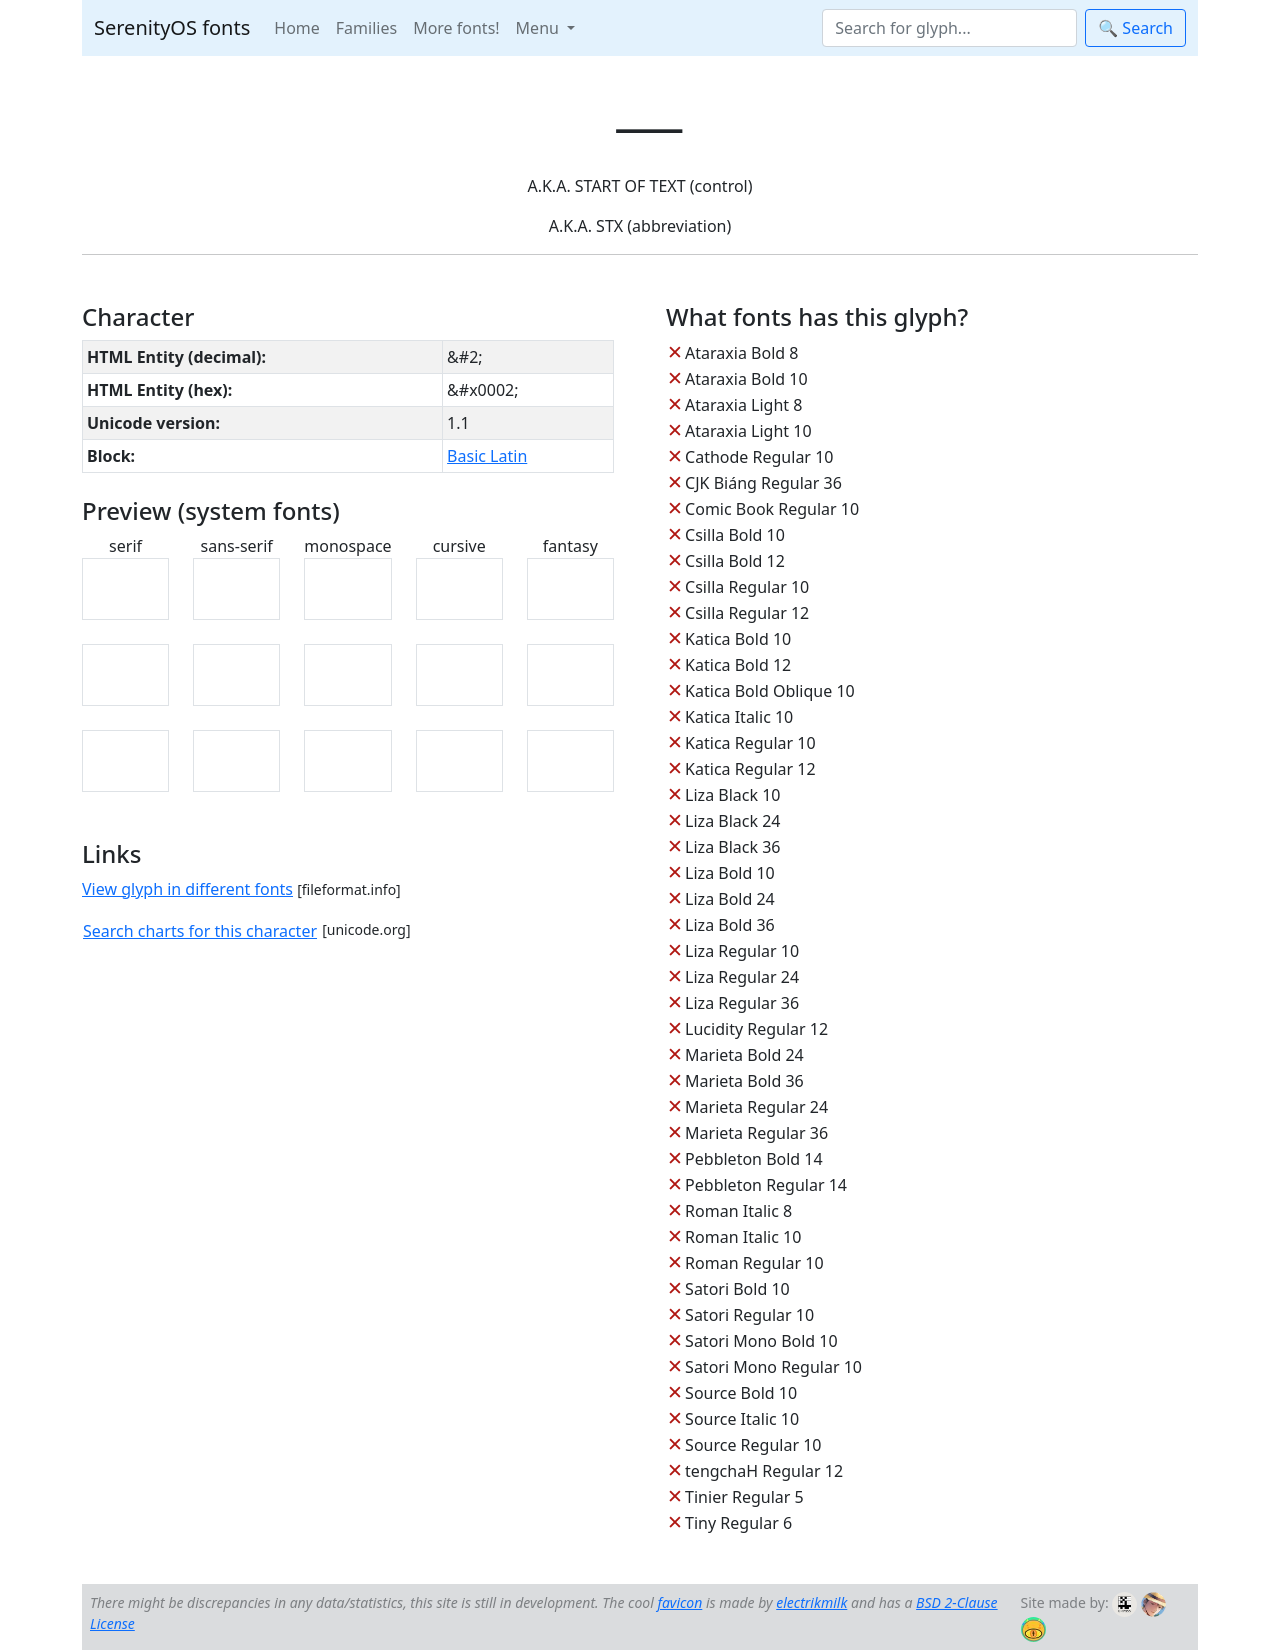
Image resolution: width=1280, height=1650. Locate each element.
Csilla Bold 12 (735, 561)
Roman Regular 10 (754, 1263)
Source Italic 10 (742, 1419)
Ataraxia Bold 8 (741, 353)
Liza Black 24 (732, 821)
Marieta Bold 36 (744, 1081)
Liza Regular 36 (742, 1003)
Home (297, 28)
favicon (679, 1602)
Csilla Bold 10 (735, 535)
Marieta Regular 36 (756, 1133)
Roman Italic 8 (738, 1211)
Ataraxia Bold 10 (746, 379)
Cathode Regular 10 (759, 457)
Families (366, 28)
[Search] (949, 28)
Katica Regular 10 (750, 743)
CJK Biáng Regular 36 (763, 483)
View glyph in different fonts (187, 889)
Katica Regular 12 (750, 769)
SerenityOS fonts (172, 27)
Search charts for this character (200, 931)
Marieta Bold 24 (744, 1055)
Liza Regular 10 (742, 951)
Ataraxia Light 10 (748, 431)
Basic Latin (487, 456)
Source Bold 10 (741, 1393)
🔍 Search (1135, 28)
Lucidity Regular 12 (756, 1029)
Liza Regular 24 (742, 977)
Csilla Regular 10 (747, 587)
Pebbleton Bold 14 (754, 1159)
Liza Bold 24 (730, 899)
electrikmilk (811, 1602)
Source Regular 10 (753, 1445)
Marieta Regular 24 (756, 1107)
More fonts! (456, 28)
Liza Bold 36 (730, 925)
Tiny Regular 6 (738, 1523)
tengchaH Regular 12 (764, 1471)
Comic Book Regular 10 (772, 509)
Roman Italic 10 (743, 1237)
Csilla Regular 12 (747, 613)
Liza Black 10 (732, 795)
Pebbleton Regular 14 (766, 1185)
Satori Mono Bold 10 (761, 1341)
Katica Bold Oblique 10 (770, 691)
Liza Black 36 (732, 847)
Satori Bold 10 (737, 1289)
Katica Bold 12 (738, 665)
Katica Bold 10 (738, 639)
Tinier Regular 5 (744, 1497)
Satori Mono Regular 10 (773, 1367)
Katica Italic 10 (739, 717)
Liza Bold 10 (730, 873)
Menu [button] (539, 28)
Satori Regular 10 (749, 1315)
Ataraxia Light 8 (743, 405)
